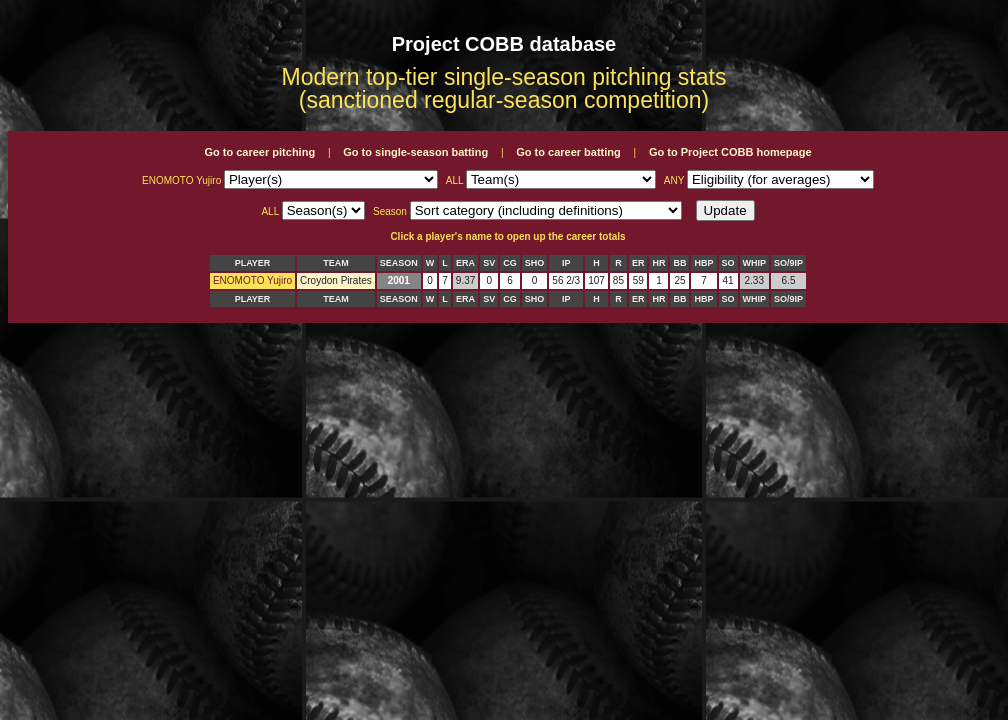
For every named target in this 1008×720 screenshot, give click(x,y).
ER (638, 263)
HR (658, 263)
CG (510, 263)
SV (489, 263)
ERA (465, 263)
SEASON (399, 263)
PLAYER (253, 263)
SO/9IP (788, 263)
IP (566, 263)
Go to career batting (568, 152)
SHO (535, 263)
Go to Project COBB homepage (730, 152)
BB (679, 263)
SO (728, 263)
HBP (703, 263)
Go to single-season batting (415, 152)
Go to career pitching (259, 152)
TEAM (336, 263)
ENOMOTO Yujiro (252, 280)
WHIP (755, 263)
